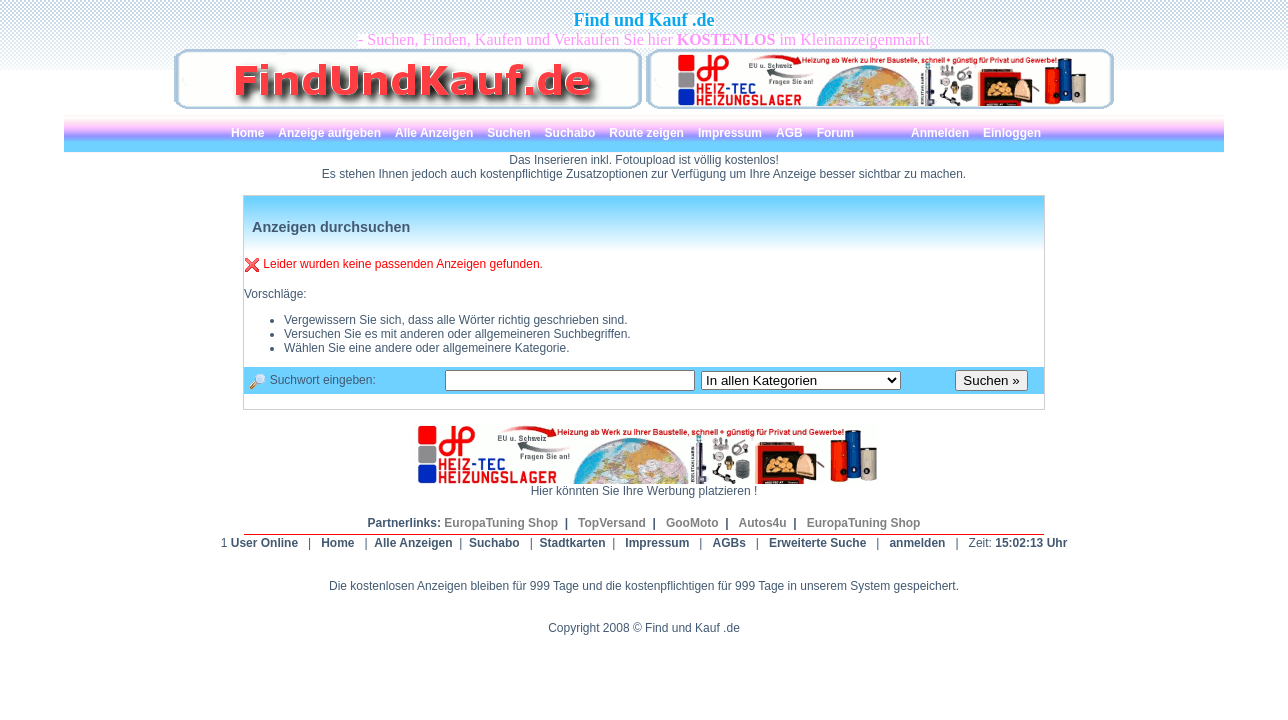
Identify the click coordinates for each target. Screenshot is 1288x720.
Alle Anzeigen (413, 543)
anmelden (917, 543)
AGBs (728, 543)
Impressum (657, 543)
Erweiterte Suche (817, 543)
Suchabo (494, 543)
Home (337, 543)
